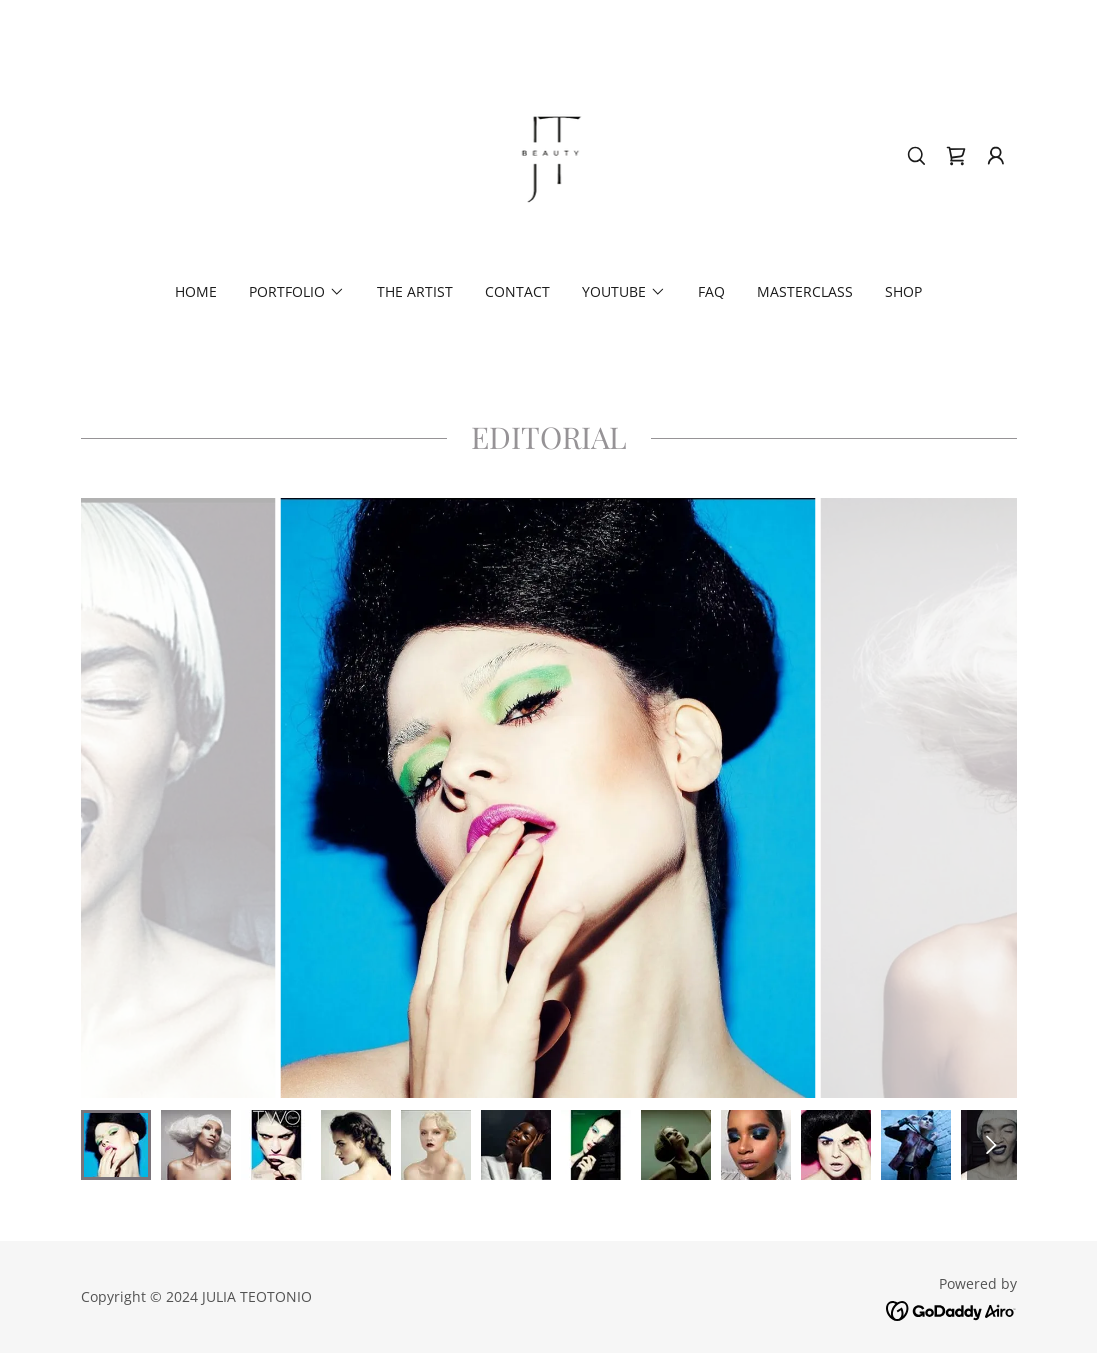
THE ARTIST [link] (415, 291)
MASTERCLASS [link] (805, 291)
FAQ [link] (711, 291)
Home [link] (196, 291)
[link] (549, 154)
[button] (996, 156)
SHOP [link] (903, 291)
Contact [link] (517, 291)
